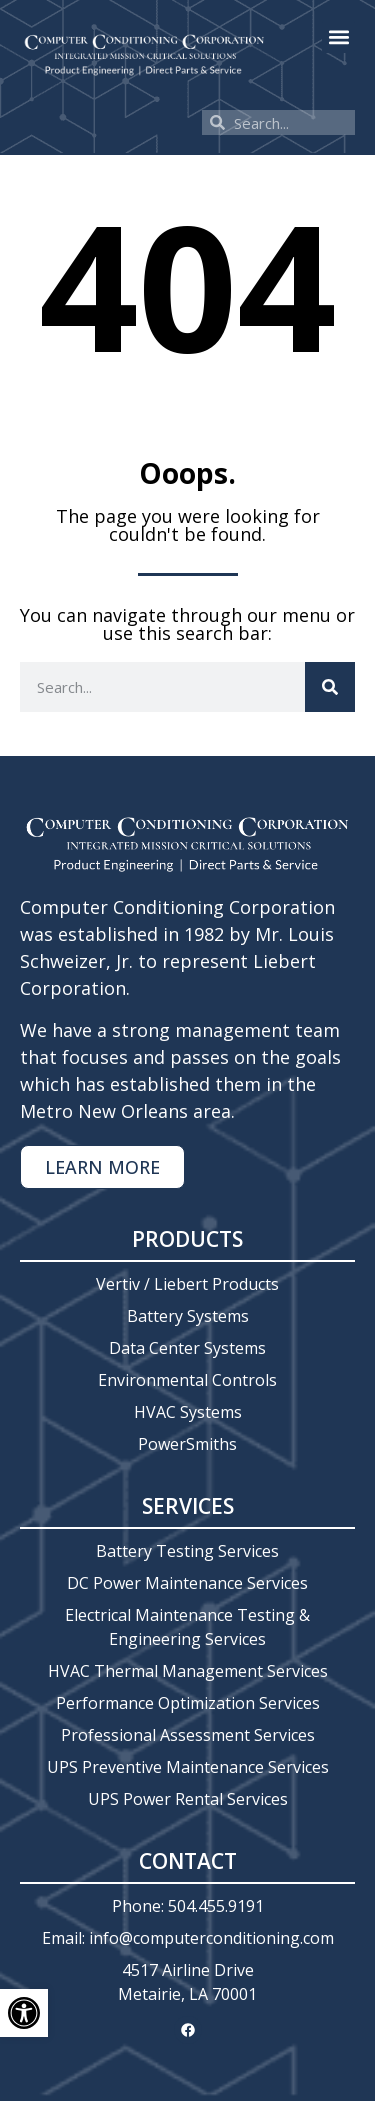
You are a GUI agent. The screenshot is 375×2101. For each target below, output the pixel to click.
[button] (338, 36)
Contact (188, 1861)
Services (188, 1506)
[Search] (330, 687)
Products (187, 1239)
